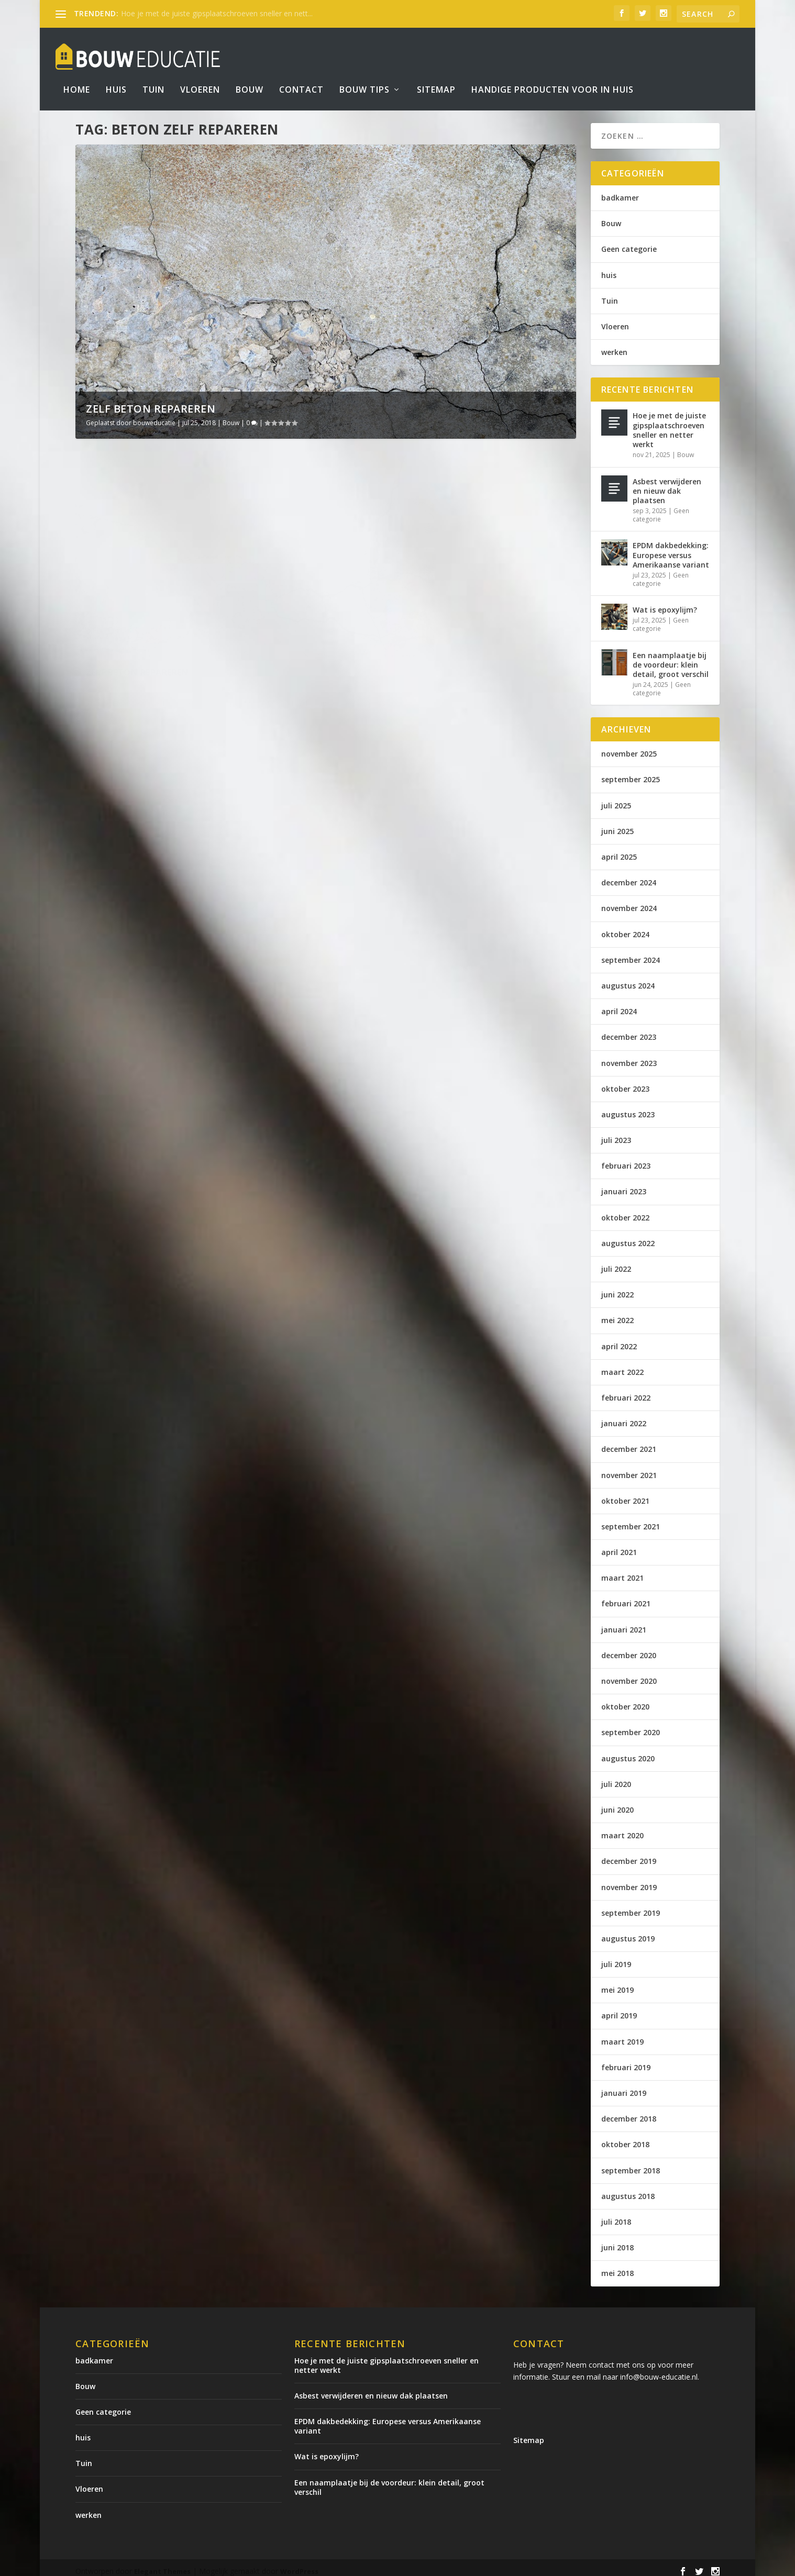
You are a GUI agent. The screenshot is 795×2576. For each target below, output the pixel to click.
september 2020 (630, 1725)
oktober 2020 (625, 1699)
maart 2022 (622, 1365)
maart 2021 (622, 1570)
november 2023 (629, 1056)
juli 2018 (616, 2214)
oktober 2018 (625, 2137)
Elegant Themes (162, 2564)
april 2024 (619, 1004)
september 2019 (630, 1906)
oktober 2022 (625, 1210)
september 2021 (630, 1519)
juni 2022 (617, 1287)
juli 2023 (616, 1133)
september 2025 (630, 772)
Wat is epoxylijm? (665, 602)
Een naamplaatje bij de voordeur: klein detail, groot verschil (671, 657)
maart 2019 (622, 2034)
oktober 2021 (625, 1493)
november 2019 (629, 1880)
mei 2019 (617, 1982)
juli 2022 (616, 1262)
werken (614, 345)
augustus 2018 (628, 2189)
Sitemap (436, 75)
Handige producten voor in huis (552, 75)
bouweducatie (154, 415)
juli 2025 (616, 798)
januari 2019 (623, 2086)
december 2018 (628, 2111)
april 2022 (619, 1339)
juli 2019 (616, 1957)
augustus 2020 (628, 1751)
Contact (301, 75)
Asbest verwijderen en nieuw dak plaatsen (667, 483)
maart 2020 (622, 1828)
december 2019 (628, 1854)
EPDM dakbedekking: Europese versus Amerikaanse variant (671, 547)
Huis (116, 75)
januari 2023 (623, 1184)
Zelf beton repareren (150, 401)
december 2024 (628, 875)
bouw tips (364, 75)
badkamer (620, 190)
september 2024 (630, 953)
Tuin (153, 75)
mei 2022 (617, 1313)
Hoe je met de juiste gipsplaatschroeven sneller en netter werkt (669, 422)
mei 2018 (617, 2266)
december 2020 (628, 1648)
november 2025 (629, 746)
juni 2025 (617, 824)
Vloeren (200, 75)
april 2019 (619, 2008)
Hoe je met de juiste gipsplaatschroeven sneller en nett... (217, 13)
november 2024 (629, 901)
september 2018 (630, 2163)
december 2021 (628, 1442)
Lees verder (122, 681)
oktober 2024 (625, 927)
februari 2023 (625, 1158)
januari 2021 (623, 1622)
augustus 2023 (628, 1107)
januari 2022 (623, 1416)
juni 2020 (617, 1802)
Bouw (249, 75)
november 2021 (629, 1468)
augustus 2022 (628, 1236)
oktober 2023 (625, 1081)
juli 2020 (616, 1777)
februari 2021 (625, 1596)
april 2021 (619, 1545)
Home (76, 75)
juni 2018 (617, 2240)
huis (608, 268)
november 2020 (629, 1674)
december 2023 (628, 1030)
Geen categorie (629, 242)
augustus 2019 (628, 1931)
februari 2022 (625, 1390)
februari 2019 (625, 2060)
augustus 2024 (628, 978)
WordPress (299, 2564)
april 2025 (619, 849)
